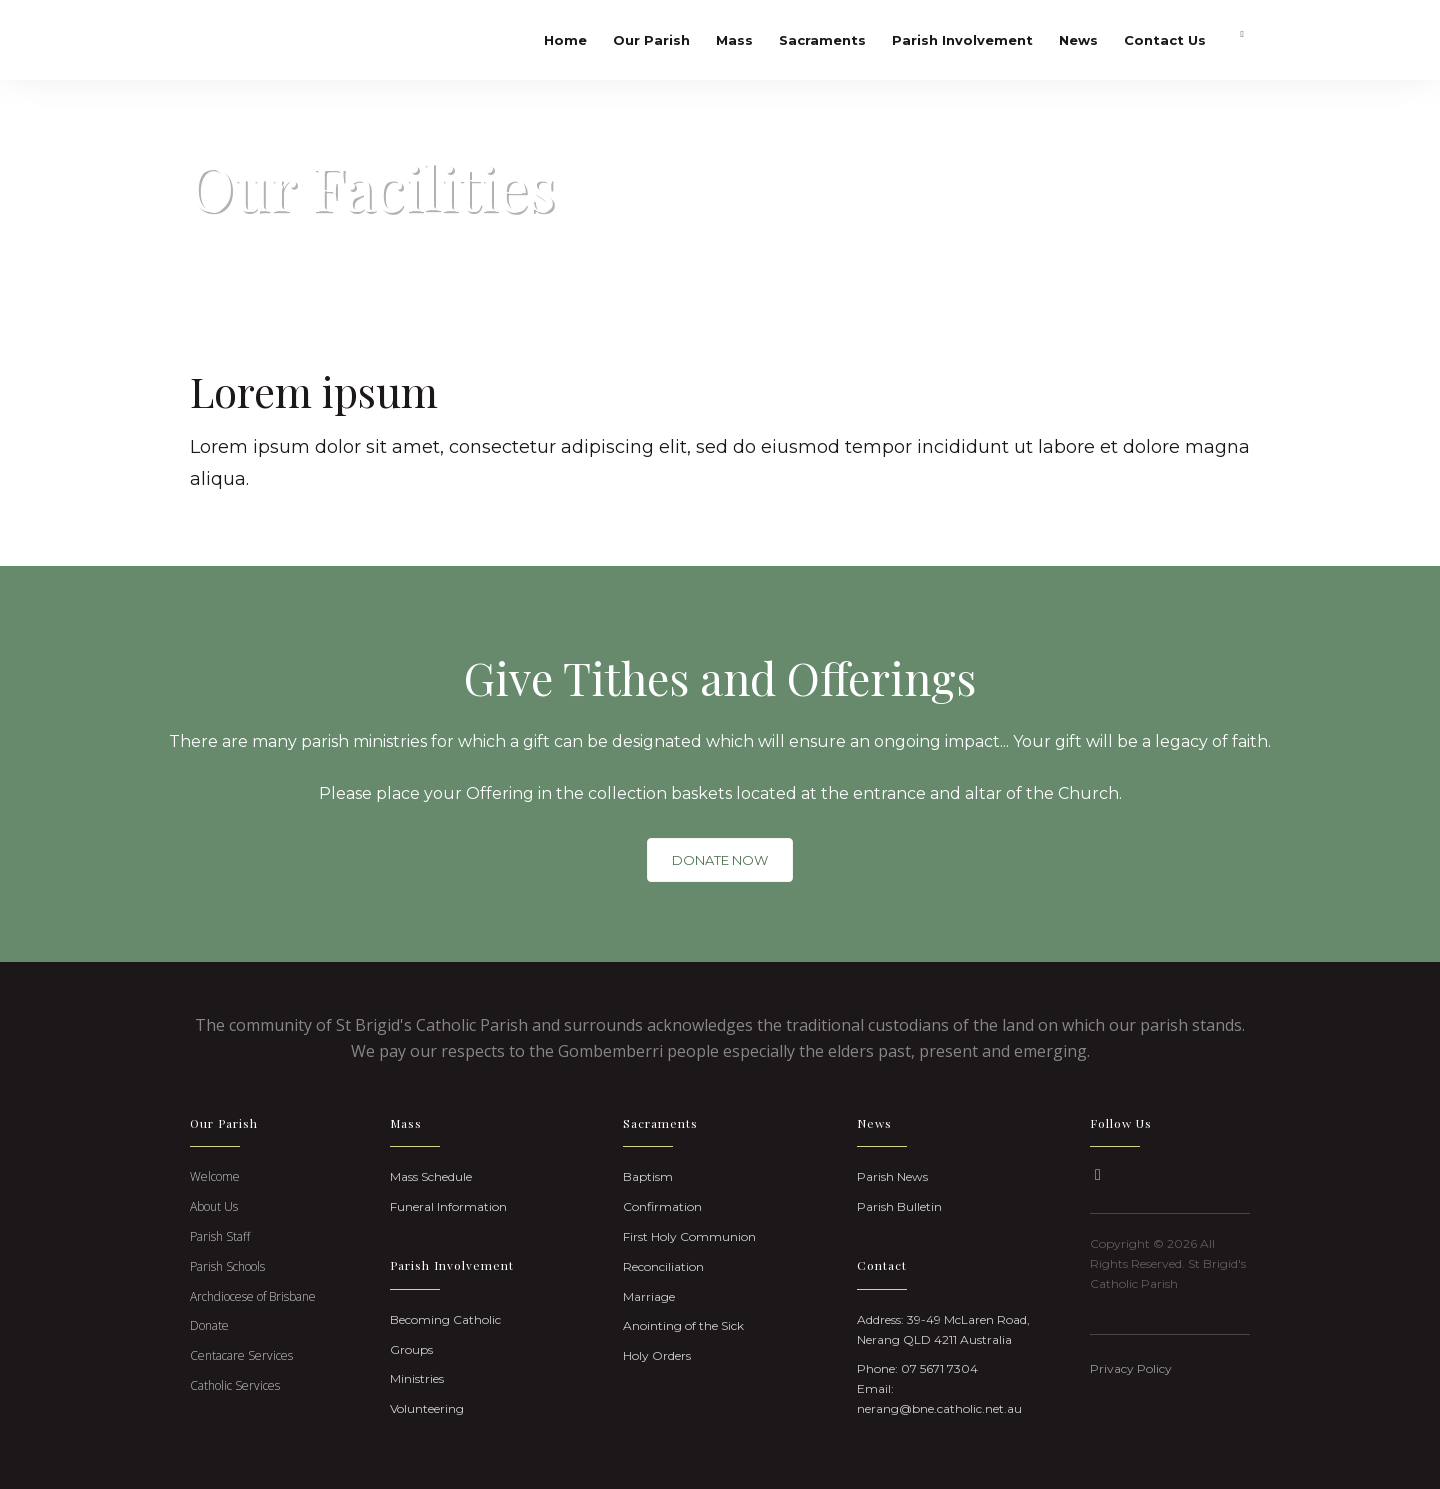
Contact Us (1165, 40)
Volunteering (427, 1408)
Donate (209, 1325)
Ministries (417, 1378)
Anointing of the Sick (683, 1325)
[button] (1098, 1175)
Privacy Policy (1131, 1368)
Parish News (892, 1176)
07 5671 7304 (939, 1368)
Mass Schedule (431, 1176)
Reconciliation (663, 1266)
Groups (411, 1349)
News (1078, 40)
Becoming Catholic (445, 1319)
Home (565, 40)
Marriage (649, 1296)
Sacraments (822, 40)
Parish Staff (220, 1236)
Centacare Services (241, 1355)
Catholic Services (235, 1385)
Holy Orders (657, 1355)
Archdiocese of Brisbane (253, 1296)
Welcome (215, 1176)
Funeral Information (448, 1206)
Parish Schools (227, 1266)
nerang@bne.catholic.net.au (939, 1408)
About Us (214, 1206)
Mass (734, 40)
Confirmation (662, 1206)
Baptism (648, 1176)
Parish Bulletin (899, 1206)
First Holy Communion (689, 1236)
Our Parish (651, 40)
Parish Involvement (962, 40)
